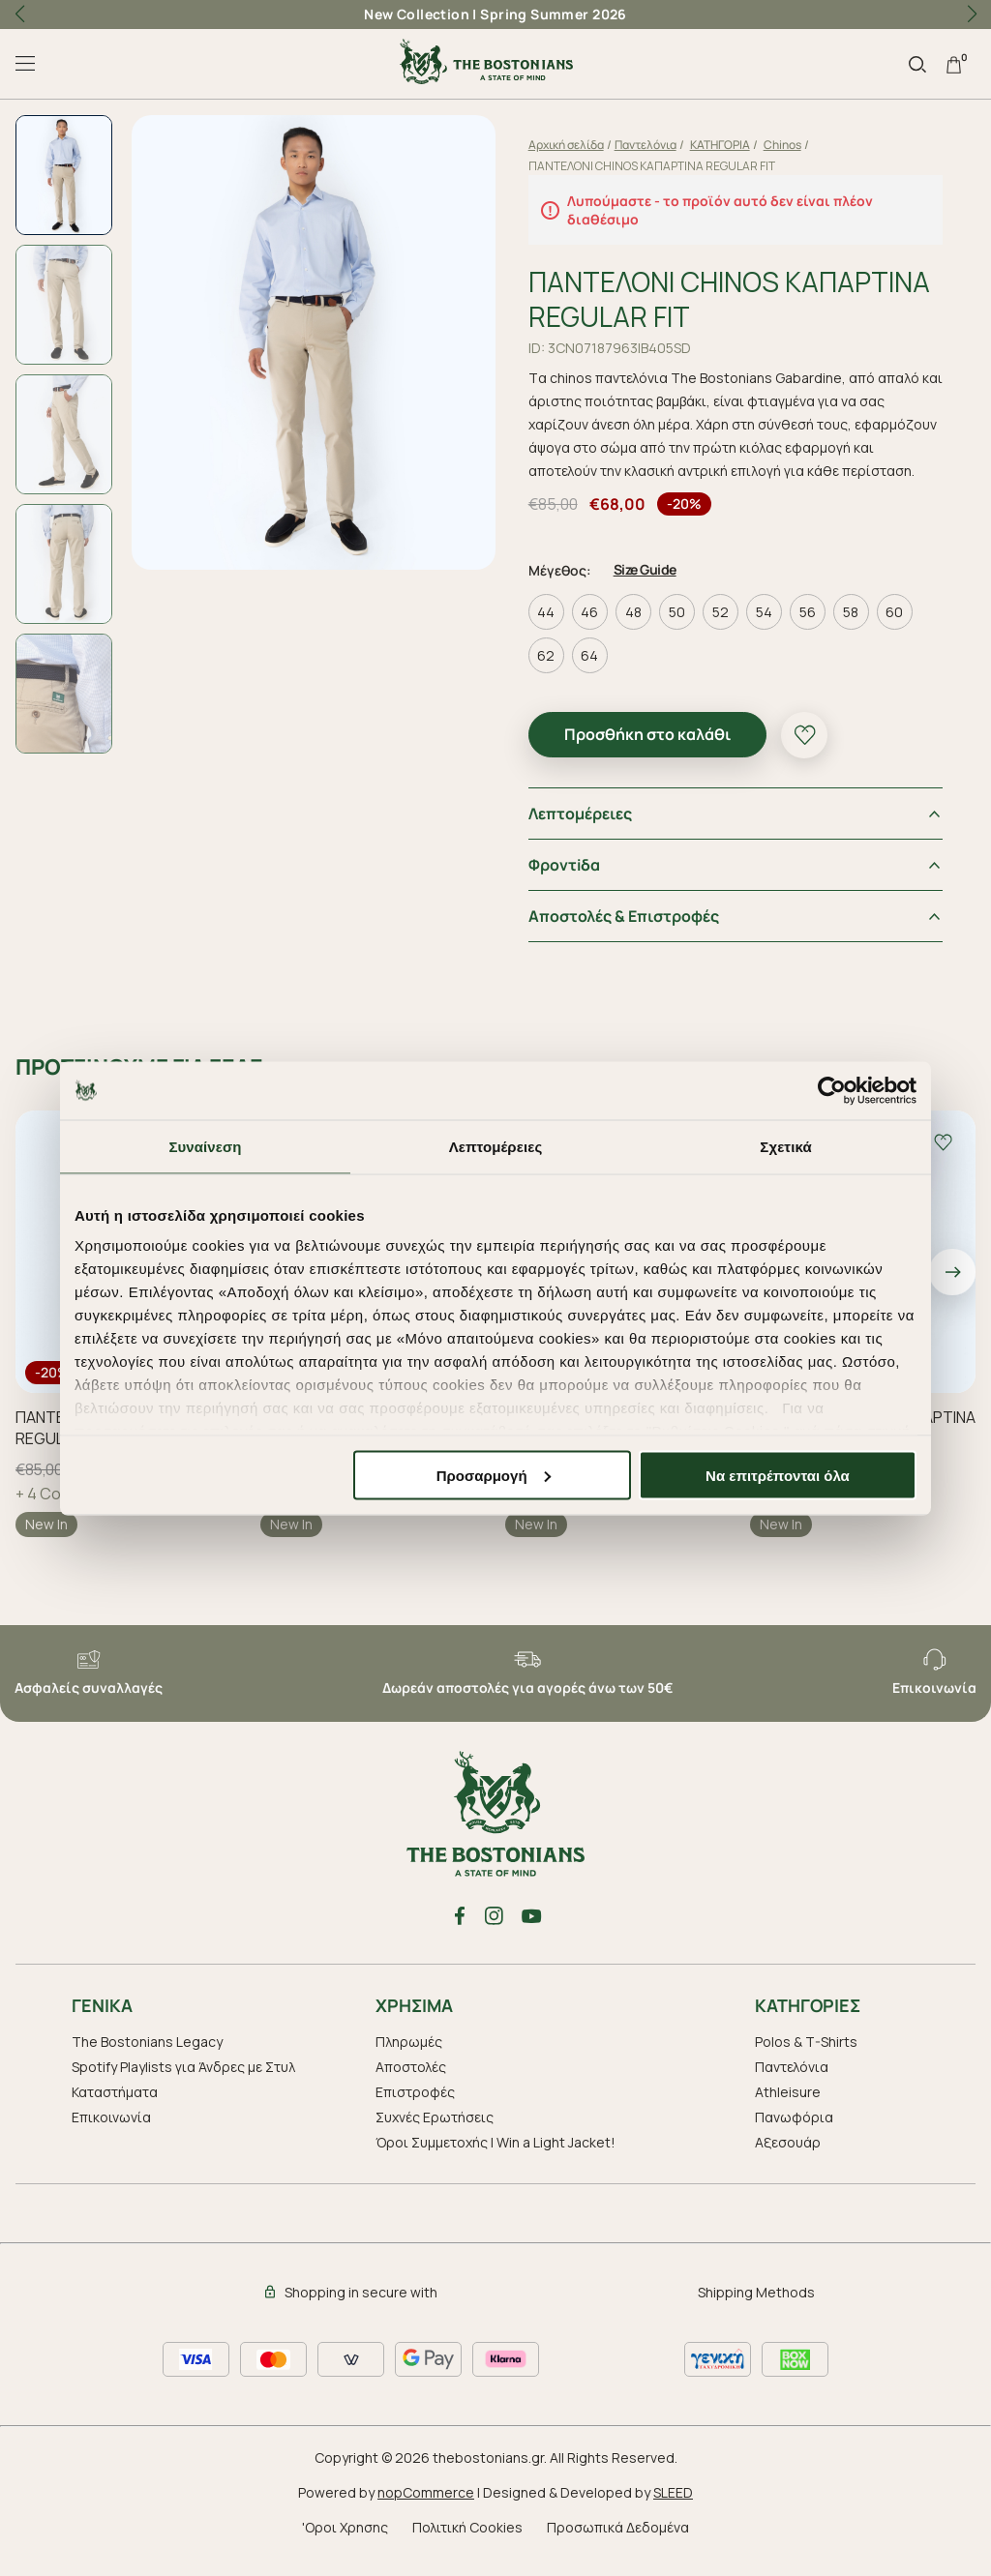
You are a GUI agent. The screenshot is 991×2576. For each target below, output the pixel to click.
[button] (971, 14)
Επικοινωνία (111, 2134)
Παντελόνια (651, 144)
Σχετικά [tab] (785, 1146)
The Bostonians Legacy (147, 2059)
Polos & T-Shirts (806, 2059)
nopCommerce (425, 2510)
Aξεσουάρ (788, 2159)
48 (639, 630)
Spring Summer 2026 (553, 14)
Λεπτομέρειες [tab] (496, 1146)
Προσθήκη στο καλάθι (653, 752)
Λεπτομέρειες (586, 832)
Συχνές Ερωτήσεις (434, 2134)
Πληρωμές (408, 2059)
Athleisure (788, 2109)
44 (551, 630)
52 (726, 630)
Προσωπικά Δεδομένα (618, 2544)
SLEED (673, 2510)
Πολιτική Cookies (467, 2544)
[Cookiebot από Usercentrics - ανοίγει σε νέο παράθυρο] (831, 1090)
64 (595, 674)
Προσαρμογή (493, 1474)
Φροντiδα (570, 883)
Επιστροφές (415, 2109)
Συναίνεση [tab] (204, 1146)
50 (683, 630)
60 (900, 630)
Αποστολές (410, 2084)
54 (770, 630)
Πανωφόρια (794, 2134)
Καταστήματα (115, 2109)
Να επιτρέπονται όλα (778, 1474)
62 (551, 674)
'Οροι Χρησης (345, 2544)
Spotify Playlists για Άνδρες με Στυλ (183, 2084)
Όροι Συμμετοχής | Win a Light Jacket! (495, 2159)
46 (595, 630)
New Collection (416, 14)
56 (813, 630)
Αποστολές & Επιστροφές (629, 934)
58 (856, 630)
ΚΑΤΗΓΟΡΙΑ (726, 144)
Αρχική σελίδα (572, 144)
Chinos (788, 144)
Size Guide (650, 587)
